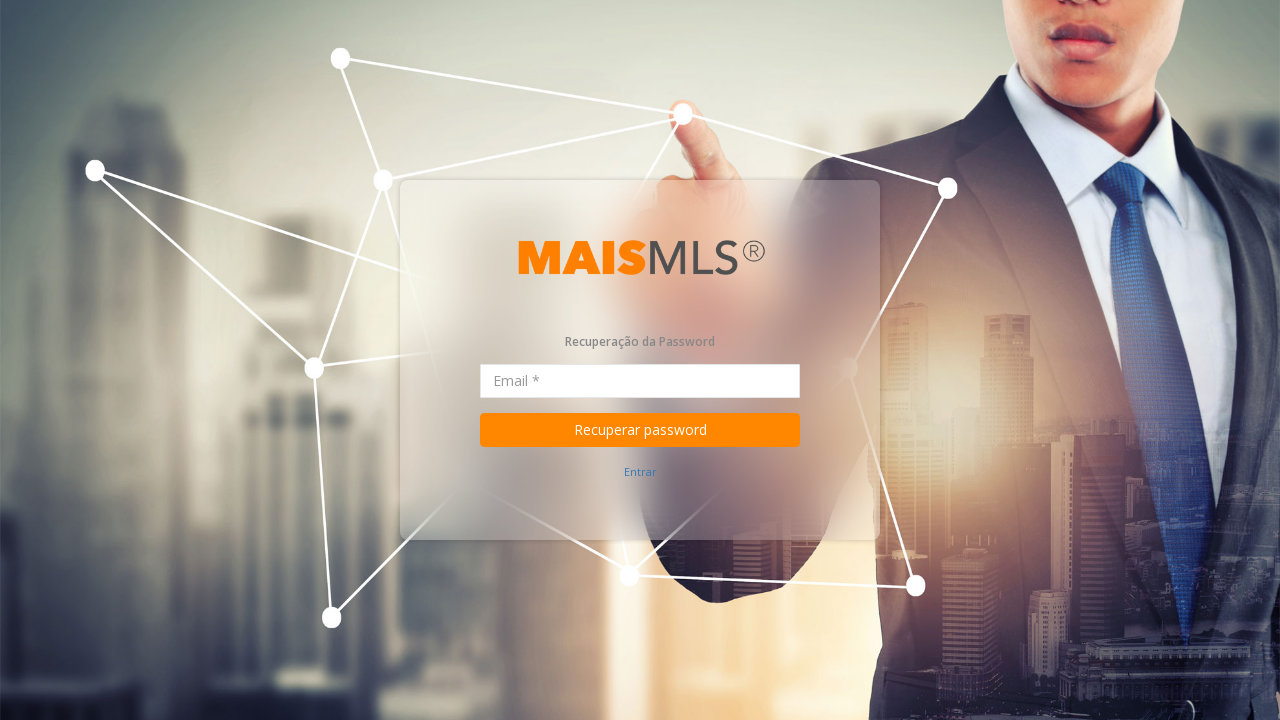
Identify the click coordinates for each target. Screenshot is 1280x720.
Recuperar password (640, 429)
